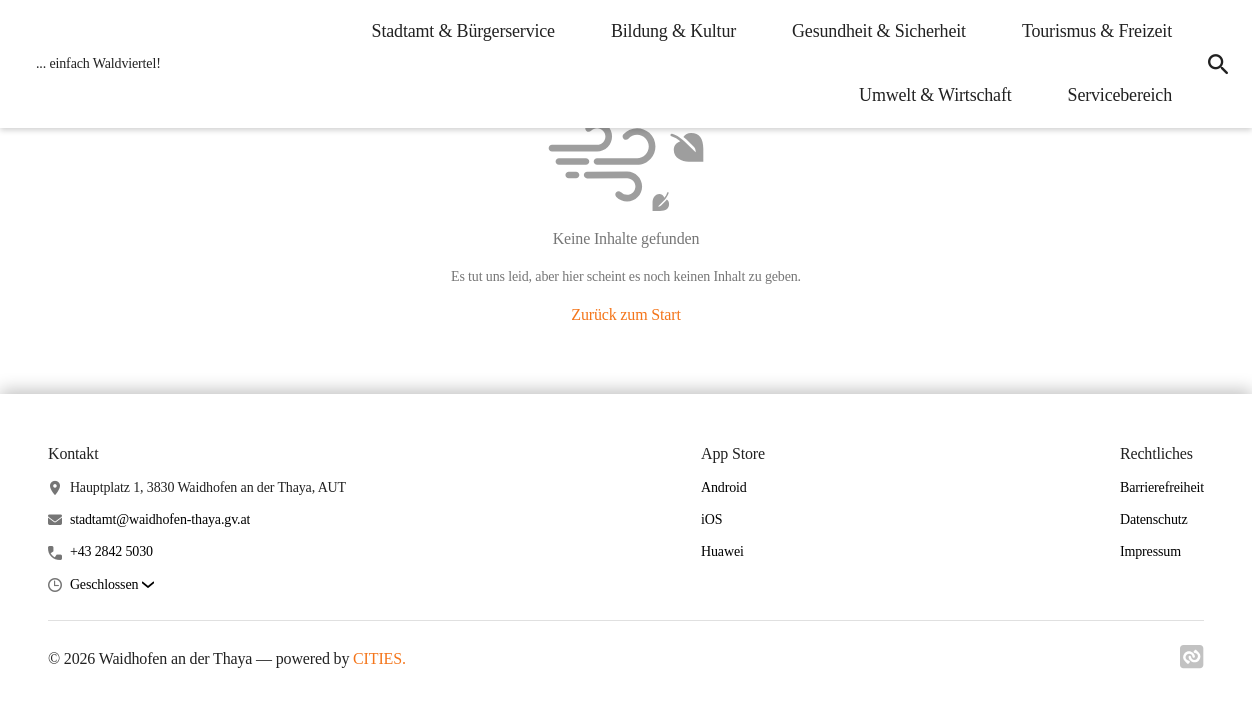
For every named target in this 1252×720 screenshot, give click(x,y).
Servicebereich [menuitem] (1120, 95)
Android (724, 487)
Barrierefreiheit (1162, 487)
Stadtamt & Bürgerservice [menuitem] (463, 31)
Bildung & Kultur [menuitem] (673, 31)
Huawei (722, 551)
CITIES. (379, 658)
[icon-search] (1218, 64)
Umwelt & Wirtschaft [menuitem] (935, 95)
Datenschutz (1154, 519)
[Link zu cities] (1192, 663)
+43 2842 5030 (111, 551)
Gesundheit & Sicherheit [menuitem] (879, 31)
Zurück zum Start (625, 314)
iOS (711, 519)
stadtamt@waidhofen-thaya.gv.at (160, 519)
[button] (112, 585)
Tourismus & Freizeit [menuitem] (1097, 31)
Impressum (1150, 551)
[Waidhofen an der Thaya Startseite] (92, 64)
